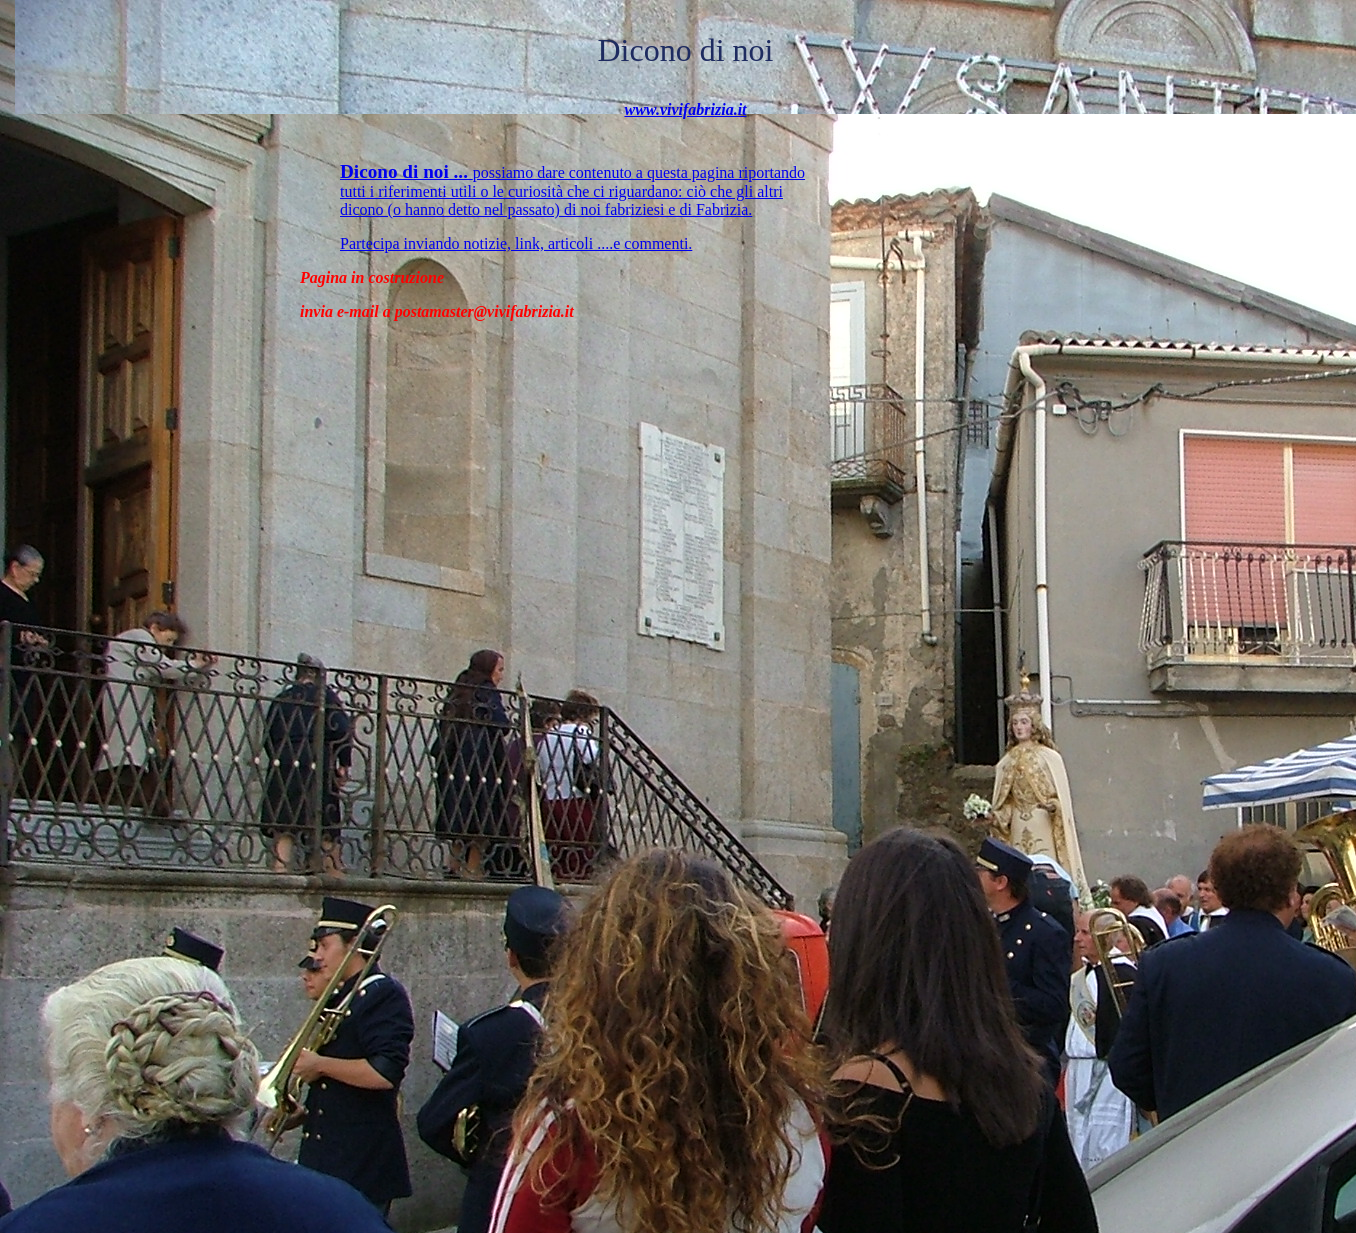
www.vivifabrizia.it (685, 109)
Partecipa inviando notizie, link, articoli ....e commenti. (516, 243)
